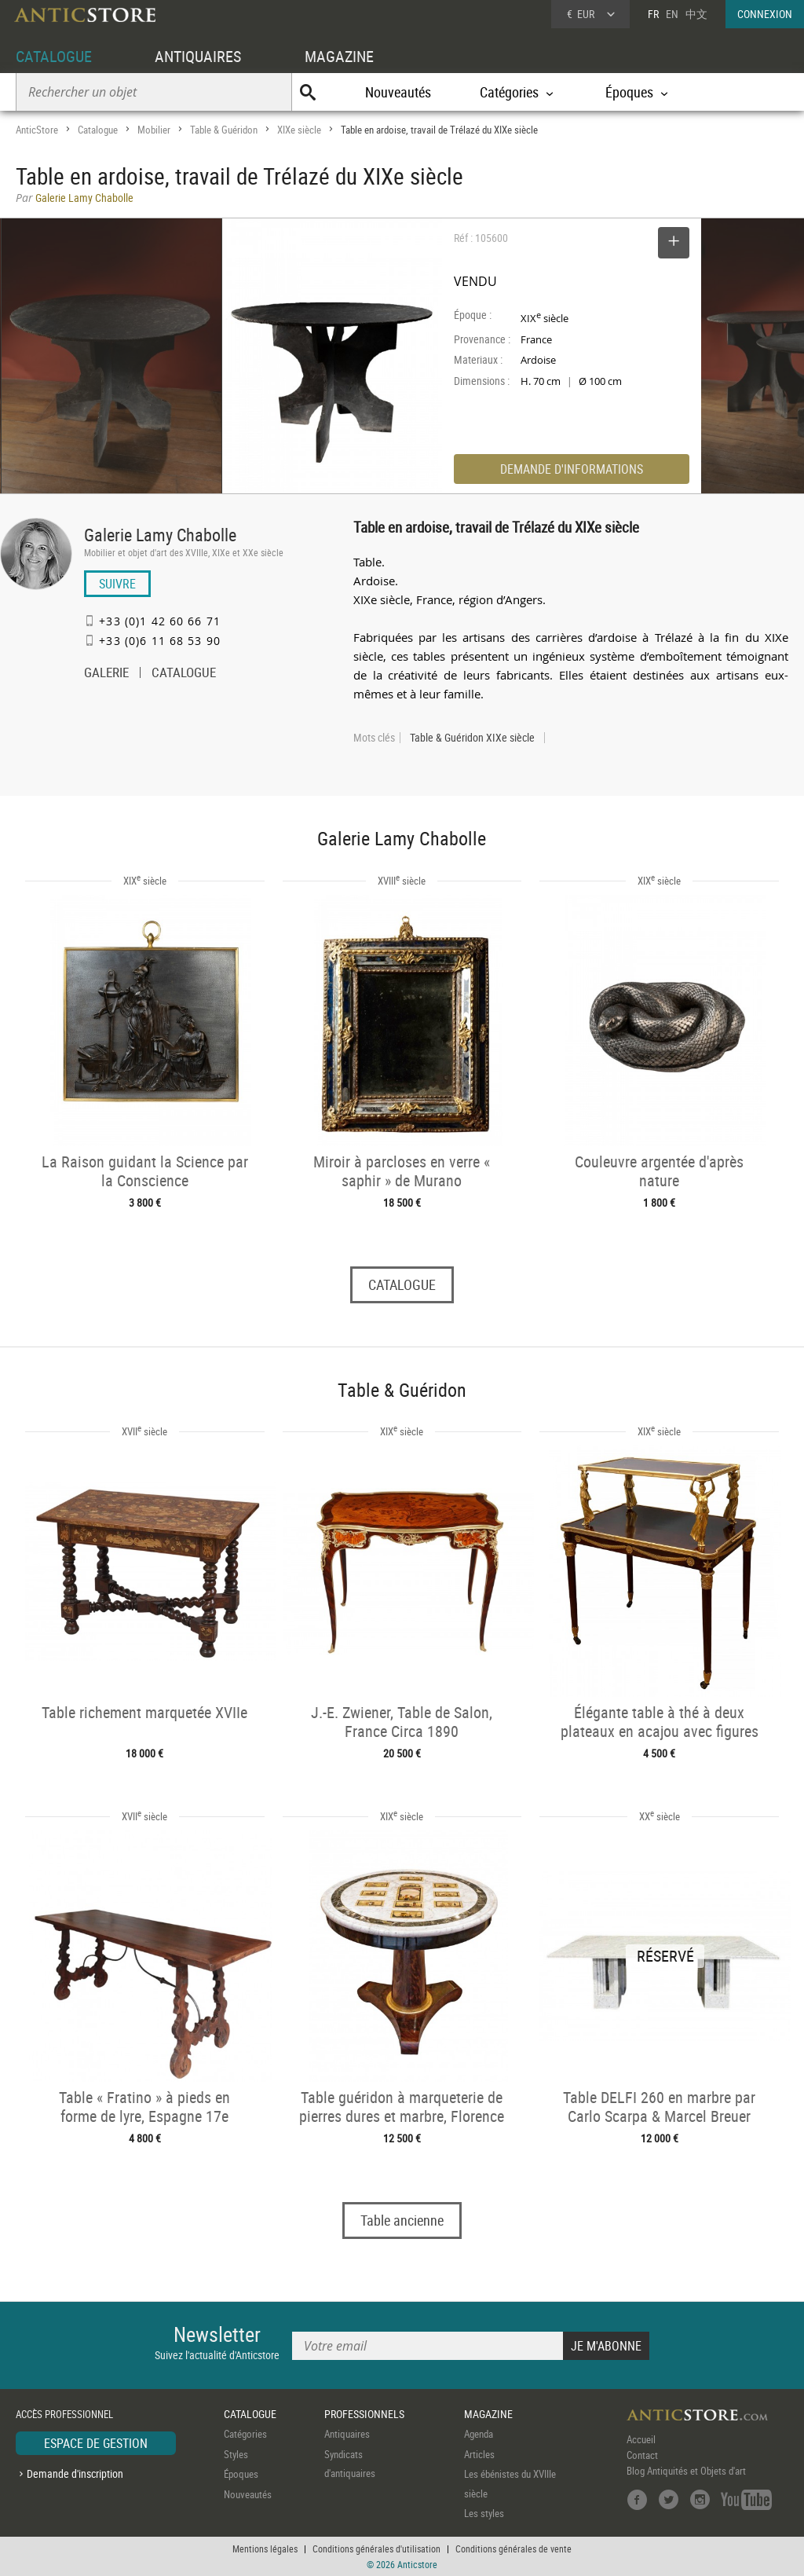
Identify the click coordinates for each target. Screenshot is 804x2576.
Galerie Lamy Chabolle (160, 534)
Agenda (478, 2434)
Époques (241, 2474)
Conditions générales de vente (513, 2548)
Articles (479, 2454)
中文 (696, 13)
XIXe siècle (299, 130)
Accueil (641, 2439)
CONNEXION (764, 13)
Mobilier (153, 130)
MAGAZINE (339, 56)
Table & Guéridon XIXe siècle (472, 737)
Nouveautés (398, 91)
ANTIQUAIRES (198, 56)
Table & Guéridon (224, 130)
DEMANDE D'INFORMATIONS (571, 469)
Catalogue (98, 130)
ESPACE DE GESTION (96, 2443)
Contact (642, 2455)
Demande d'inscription (75, 2473)
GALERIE (106, 674)
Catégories (245, 2434)
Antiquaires (347, 2434)
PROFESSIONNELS (364, 2413)
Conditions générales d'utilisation (376, 2548)
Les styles (484, 2513)
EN (672, 13)
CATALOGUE (54, 56)
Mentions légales (265, 2548)
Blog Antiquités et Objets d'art (686, 2471)
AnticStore (37, 130)
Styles (236, 2454)
